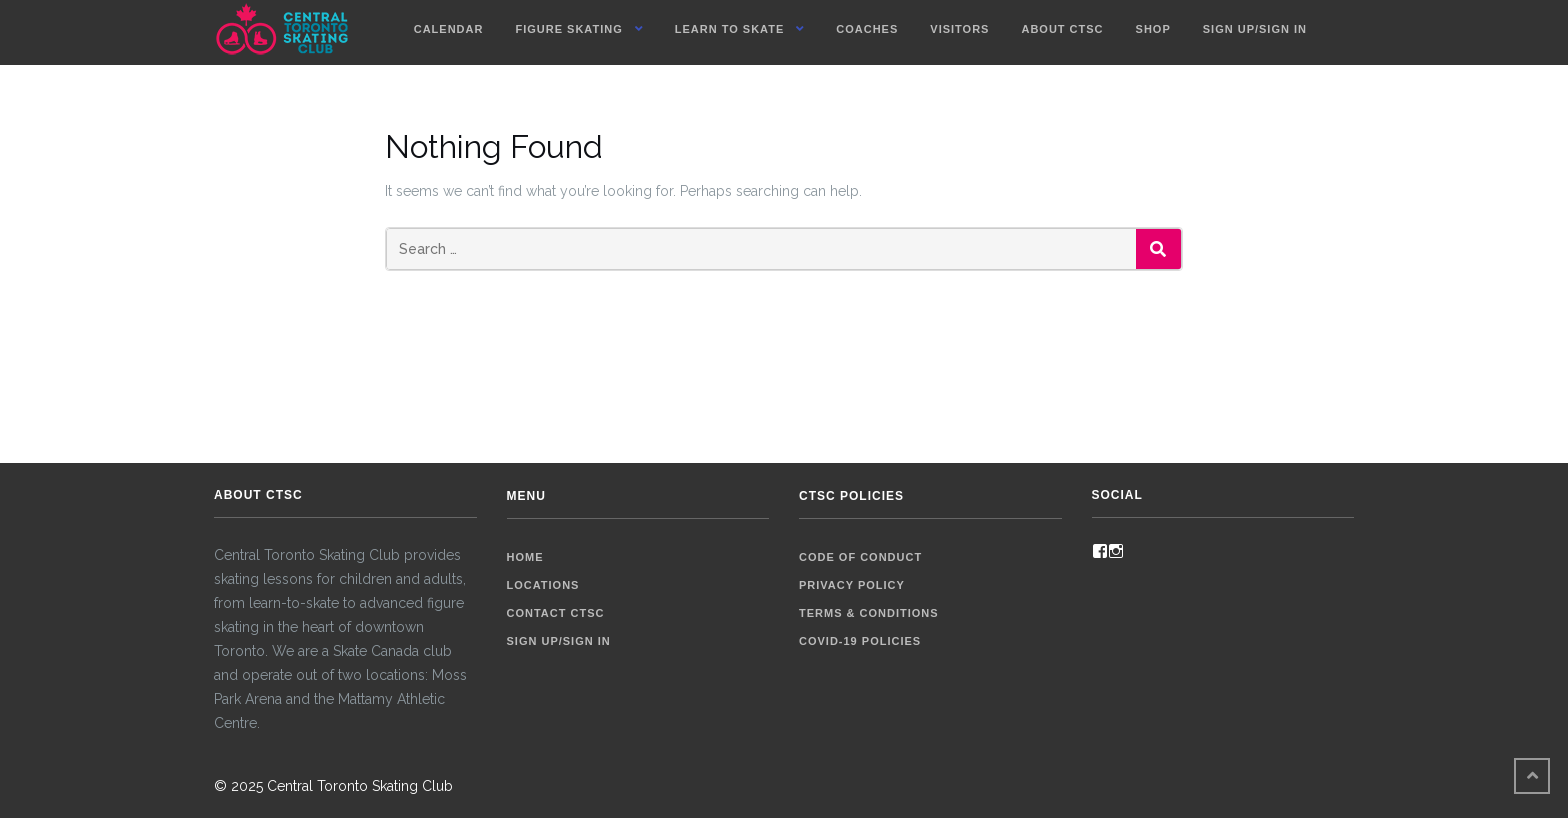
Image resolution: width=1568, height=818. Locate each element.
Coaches (867, 29)
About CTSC (1062, 29)
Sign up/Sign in (1255, 29)
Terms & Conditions (869, 613)
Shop (1153, 29)
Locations (543, 585)
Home (525, 557)
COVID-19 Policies (860, 641)
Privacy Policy (852, 585)
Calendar (449, 29)
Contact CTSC (556, 613)
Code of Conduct (860, 557)
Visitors (959, 29)
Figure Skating (568, 29)
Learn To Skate (730, 29)
